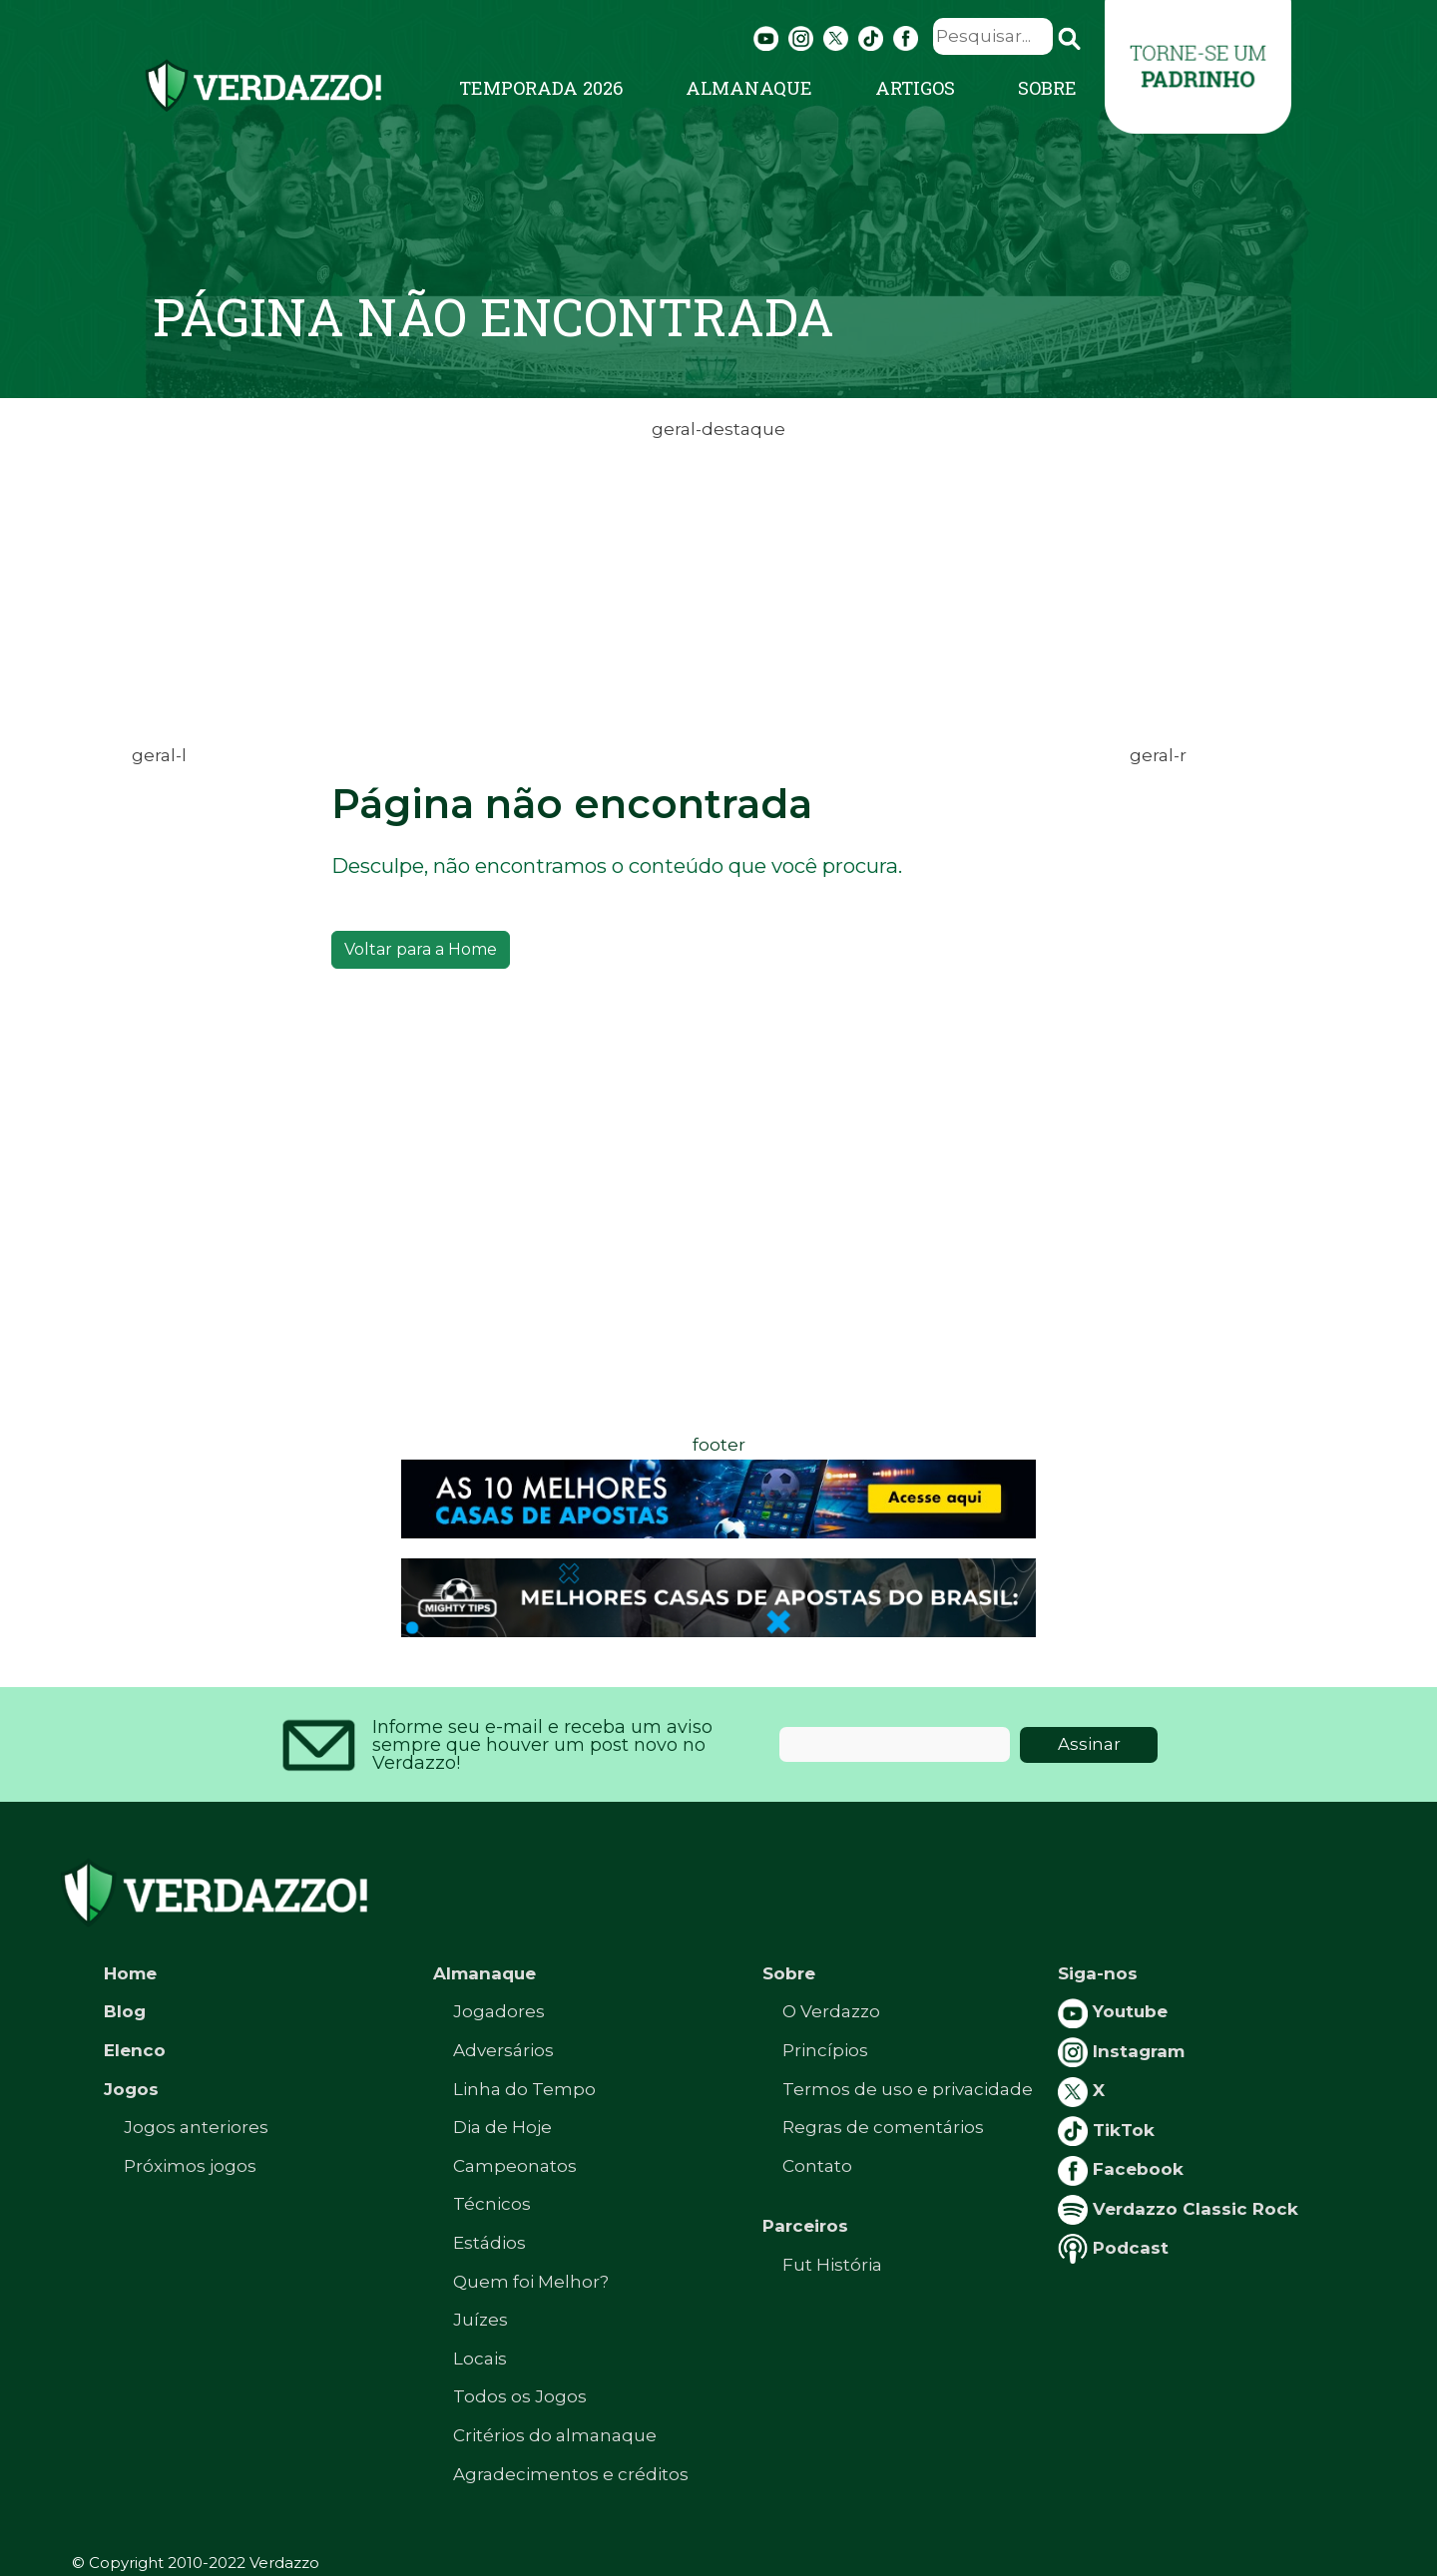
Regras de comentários (883, 2127)
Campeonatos (515, 2166)
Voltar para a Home (420, 949)
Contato (817, 2166)
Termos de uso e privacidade (907, 2089)
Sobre (1047, 88)
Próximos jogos (190, 2166)
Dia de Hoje (502, 2127)
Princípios (825, 2050)
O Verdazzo (831, 2011)
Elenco (135, 2050)
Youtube (1113, 2011)
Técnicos (492, 2204)
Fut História (832, 2265)
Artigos (915, 88)
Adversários (503, 2050)
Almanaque (749, 88)
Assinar (1089, 1744)
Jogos (131, 2089)
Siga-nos (1098, 1973)
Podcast (1113, 2248)
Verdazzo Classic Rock (1178, 2209)
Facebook (1121, 2169)
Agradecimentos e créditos (571, 2474)
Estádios (489, 2243)
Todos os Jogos (520, 2396)
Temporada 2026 (541, 88)
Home (130, 1973)
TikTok (1106, 2130)
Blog (125, 2011)
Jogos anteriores (196, 2127)
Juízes (480, 2320)
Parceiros (805, 2226)
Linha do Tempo (524, 2089)
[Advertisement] (718, 584)
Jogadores (499, 2011)
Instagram (1121, 2051)
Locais (480, 2358)
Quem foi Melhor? (531, 2282)
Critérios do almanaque (555, 2435)
